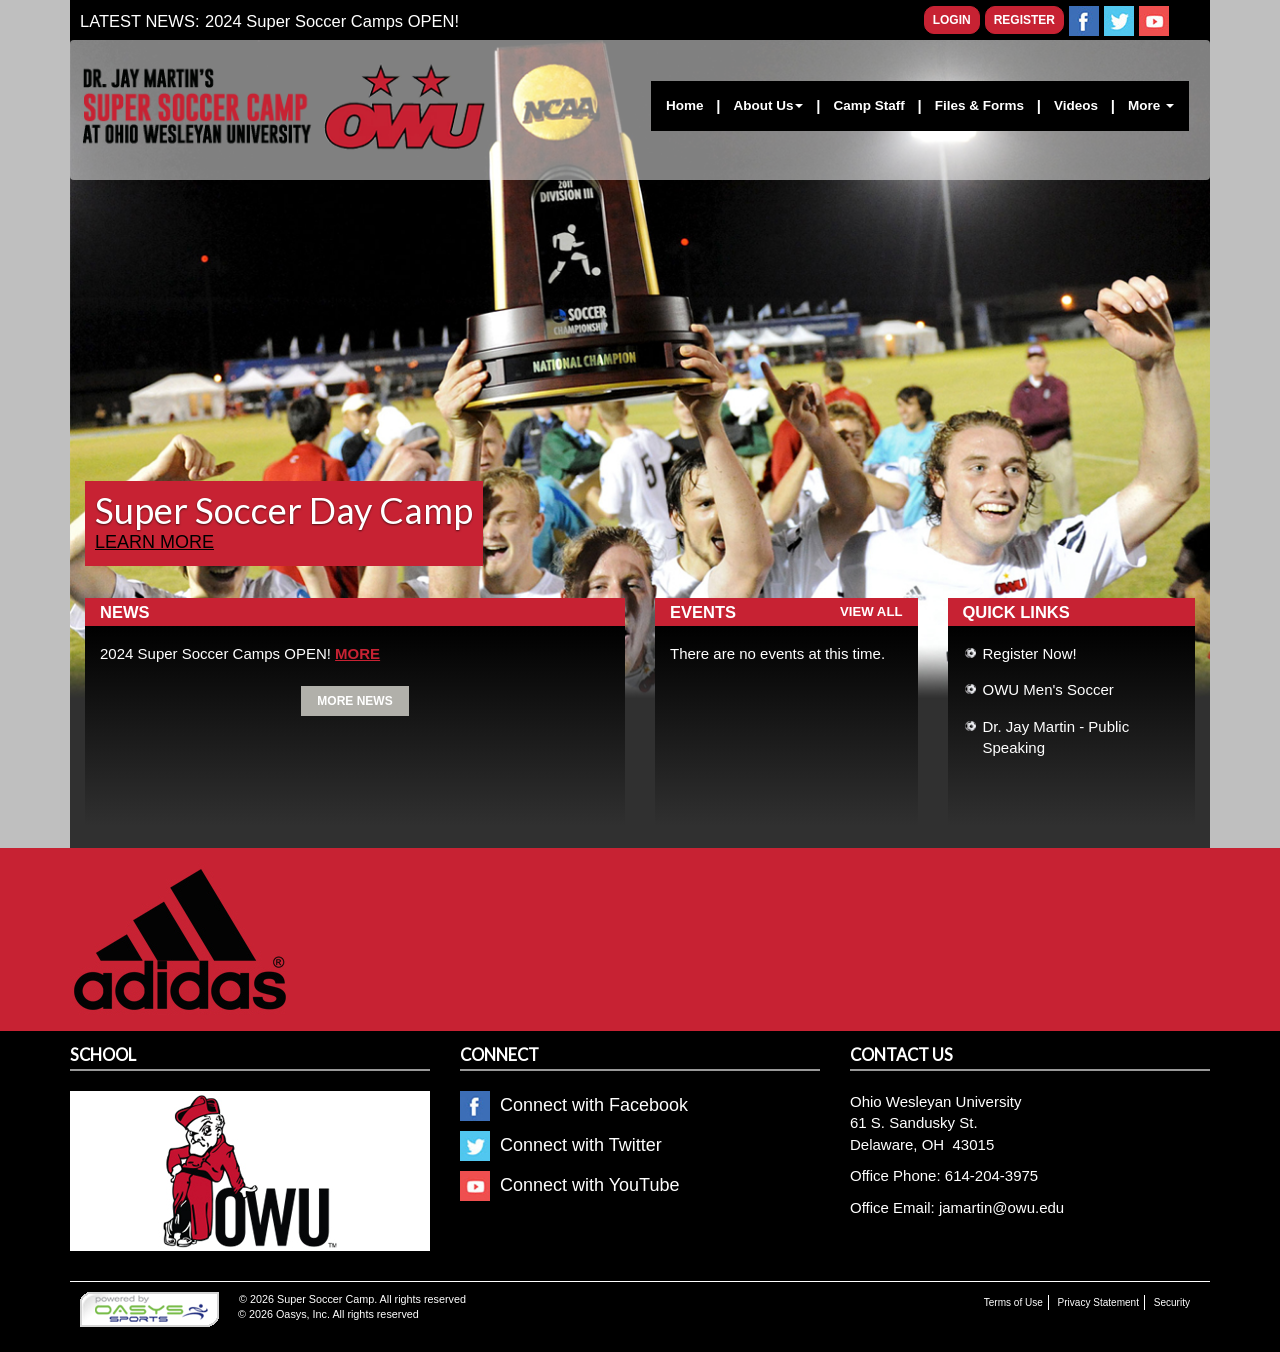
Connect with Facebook (574, 1105)
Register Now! (1030, 653)
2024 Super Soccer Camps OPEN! (332, 21)
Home (685, 105)
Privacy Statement (1098, 1302)
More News (354, 701)
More (1151, 105)
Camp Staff (868, 105)
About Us (768, 105)
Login (952, 20)
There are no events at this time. (777, 653)
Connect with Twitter (561, 1145)
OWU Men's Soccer (1048, 689)
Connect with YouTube (569, 1185)
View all (871, 611)
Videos (1076, 105)
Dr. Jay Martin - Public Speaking (1056, 737)
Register (1024, 20)
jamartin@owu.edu (1001, 1207)
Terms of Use (1013, 1302)
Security (1172, 1302)
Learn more (154, 542)
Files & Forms (979, 105)
